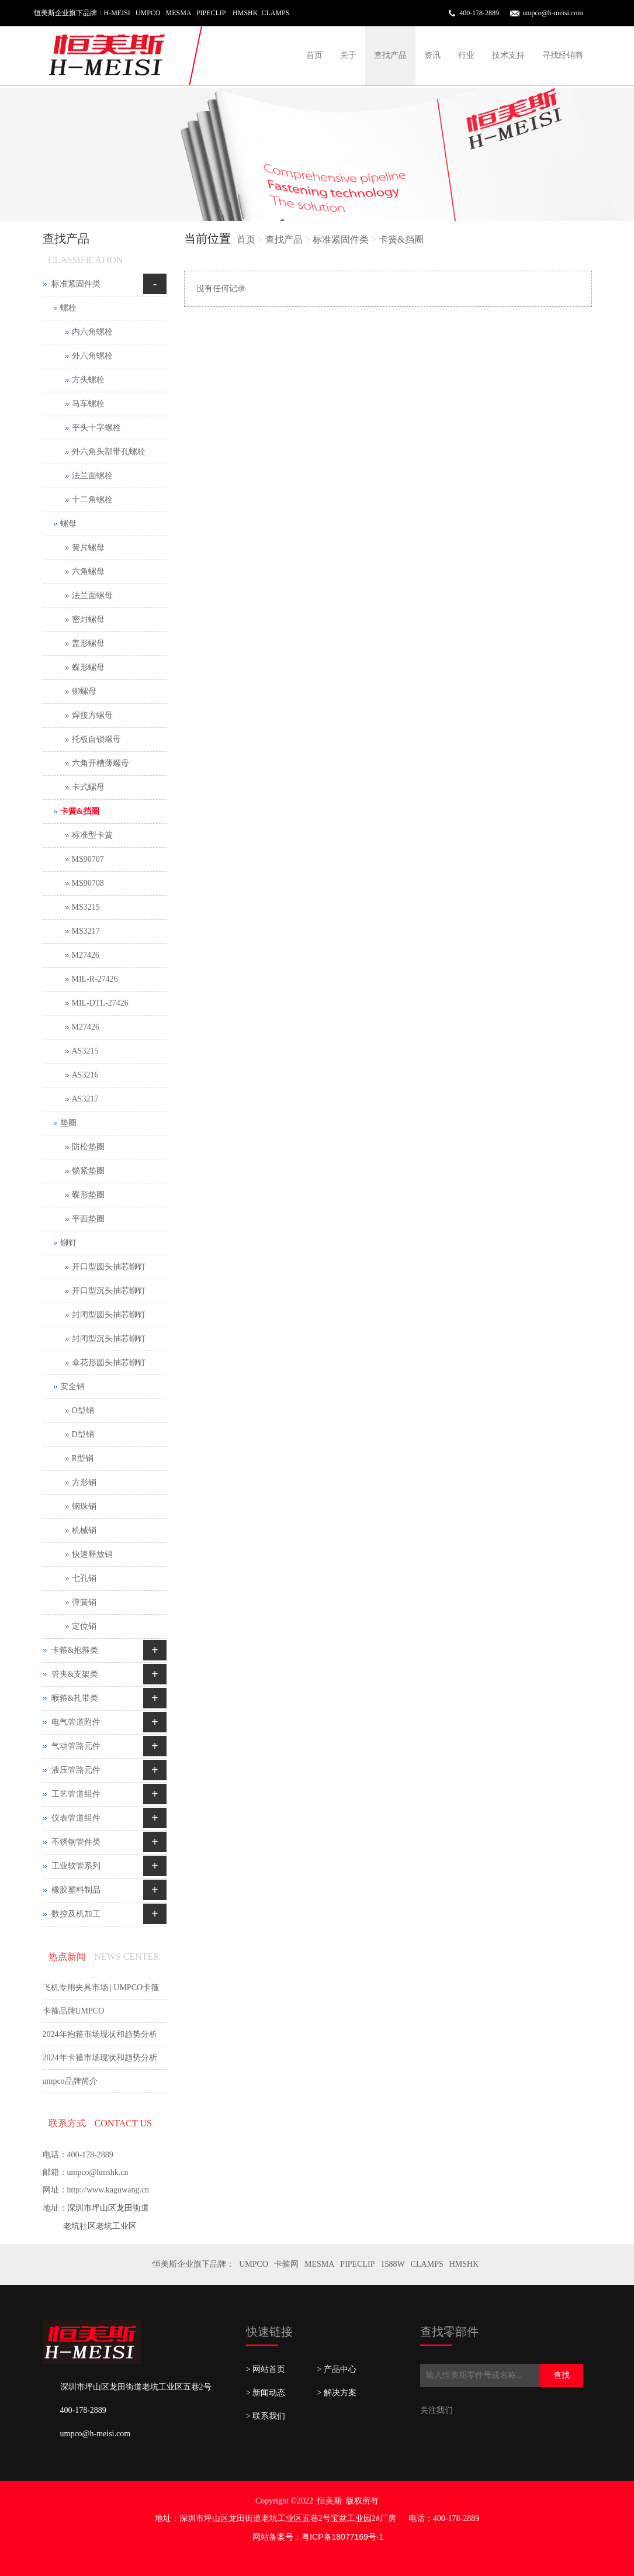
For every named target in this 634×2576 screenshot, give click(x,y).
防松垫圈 (88, 1146)
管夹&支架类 (75, 1674)
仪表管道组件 (76, 1818)
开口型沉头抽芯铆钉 (108, 1290)
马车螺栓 (88, 403)
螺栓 (68, 307)
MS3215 (86, 907)
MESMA (319, 2264)
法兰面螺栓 (92, 475)
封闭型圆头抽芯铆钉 (108, 1314)
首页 (314, 55)
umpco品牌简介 (70, 2081)
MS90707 (88, 859)
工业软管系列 (76, 1866)
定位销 (84, 1626)
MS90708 (88, 883)
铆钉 (68, 1242)
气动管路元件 (76, 1746)
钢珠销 (84, 1506)
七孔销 (84, 1578)
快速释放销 (92, 1554)
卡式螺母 (88, 787)
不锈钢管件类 (76, 1842)
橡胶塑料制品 (76, 1890)
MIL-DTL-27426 (100, 1003)
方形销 (84, 1482)
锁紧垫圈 (88, 1170)
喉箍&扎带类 (75, 1698)
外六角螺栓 (92, 355)
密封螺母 (88, 619)
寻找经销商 (562, 55)
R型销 (82, 1458)
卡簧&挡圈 (401, 239)
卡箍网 (286, 2264)
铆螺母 (84, 691)
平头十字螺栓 (96, 427)
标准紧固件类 (341, 239)
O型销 (83, 1410)
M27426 (85, 955)
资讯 (432, 55)
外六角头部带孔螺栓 (108, 451)
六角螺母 (88, 571)
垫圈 (68, 1122)
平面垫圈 (88, 1218)
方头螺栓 (88, 379)
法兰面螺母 (92, 595)
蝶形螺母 (88, 667)
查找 (561, 2375)
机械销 (84, 1530)
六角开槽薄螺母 (100, 763)
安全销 (72, 1386)
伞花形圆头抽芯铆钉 (108, 1362)
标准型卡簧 (92, 835)
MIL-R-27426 (95, 979)
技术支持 (508, 55)
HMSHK (464, 2264)
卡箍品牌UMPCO (74, 2011)
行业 (466, 55)
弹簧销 (84, 1602)
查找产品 (390, 55)
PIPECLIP (357, 2264)
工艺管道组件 (76, 1794)
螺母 (68, 523)
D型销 (83, 1434)
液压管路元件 (76, 1770)
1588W (392, 2264)
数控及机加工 (76, 1913)
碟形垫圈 (88, 1194)
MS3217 (86, 931)
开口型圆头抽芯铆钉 (108, 1266)
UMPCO (253, 2264)
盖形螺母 (88, 643)
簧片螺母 (88, 547)
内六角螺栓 (92, 331)
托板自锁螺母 (96, 739)
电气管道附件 (76, 1722)
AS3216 (85, 1075)
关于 (348, 55)
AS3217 (85, 1098)
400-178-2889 (479, 13)
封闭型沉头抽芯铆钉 (108, 1338)
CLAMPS (427, 2264)
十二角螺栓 (92, 499)
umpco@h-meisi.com (552, 13)
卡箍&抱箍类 (75, 1650)
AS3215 (85, 1051)
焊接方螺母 (92, 715)
